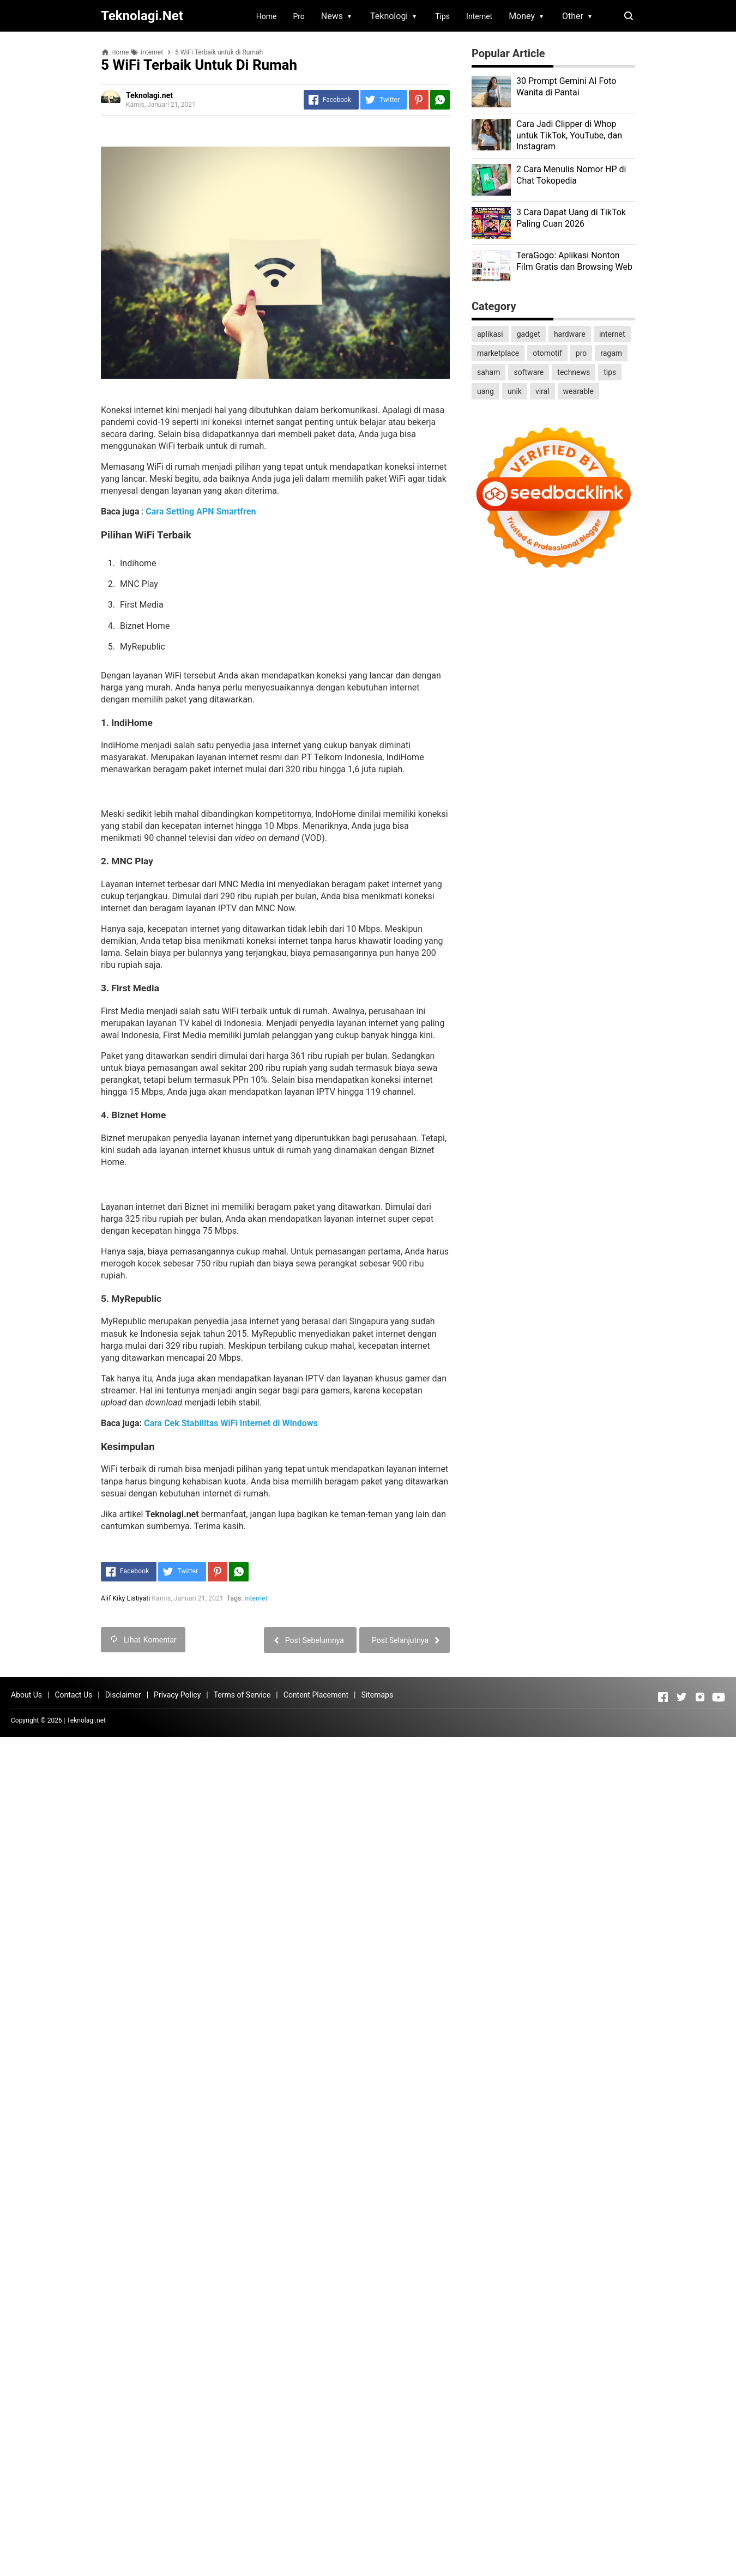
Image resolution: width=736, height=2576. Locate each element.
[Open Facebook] (662, 1697)
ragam (611, 353)
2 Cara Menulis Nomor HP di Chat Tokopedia (571, 175)
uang (485, 391)
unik (515, 391)
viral (542, 391)
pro (581, 353)
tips (610, 372)
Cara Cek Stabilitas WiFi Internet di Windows (231, 1423)
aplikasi (490, 334)
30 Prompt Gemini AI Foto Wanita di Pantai (566, 87)
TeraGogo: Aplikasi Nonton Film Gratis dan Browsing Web (574, 261)
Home (266, 16)
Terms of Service (242, 1694)
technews (573, 372)
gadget (528, 334)
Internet (479, 16)
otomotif (547, 353)
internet (256, 1598)
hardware (570, 334)
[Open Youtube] (718, 1697)
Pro (298, 16)
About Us (26, 1694)
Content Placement (315, 1694)
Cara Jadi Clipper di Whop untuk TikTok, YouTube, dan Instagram (569, 135)
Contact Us (73, 1694)
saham (488, 372)
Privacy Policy (177, 1694)
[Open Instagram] (700, 1697)
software (529, 372)
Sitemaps (377, 1694)
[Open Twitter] (681, 1697)
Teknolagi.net (86, 1720)
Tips (442, 16)
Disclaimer (123, 1694)
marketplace (498, 353)
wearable (578, 391)
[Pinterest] (419, 100)
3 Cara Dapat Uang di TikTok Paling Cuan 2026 (571, 218)
